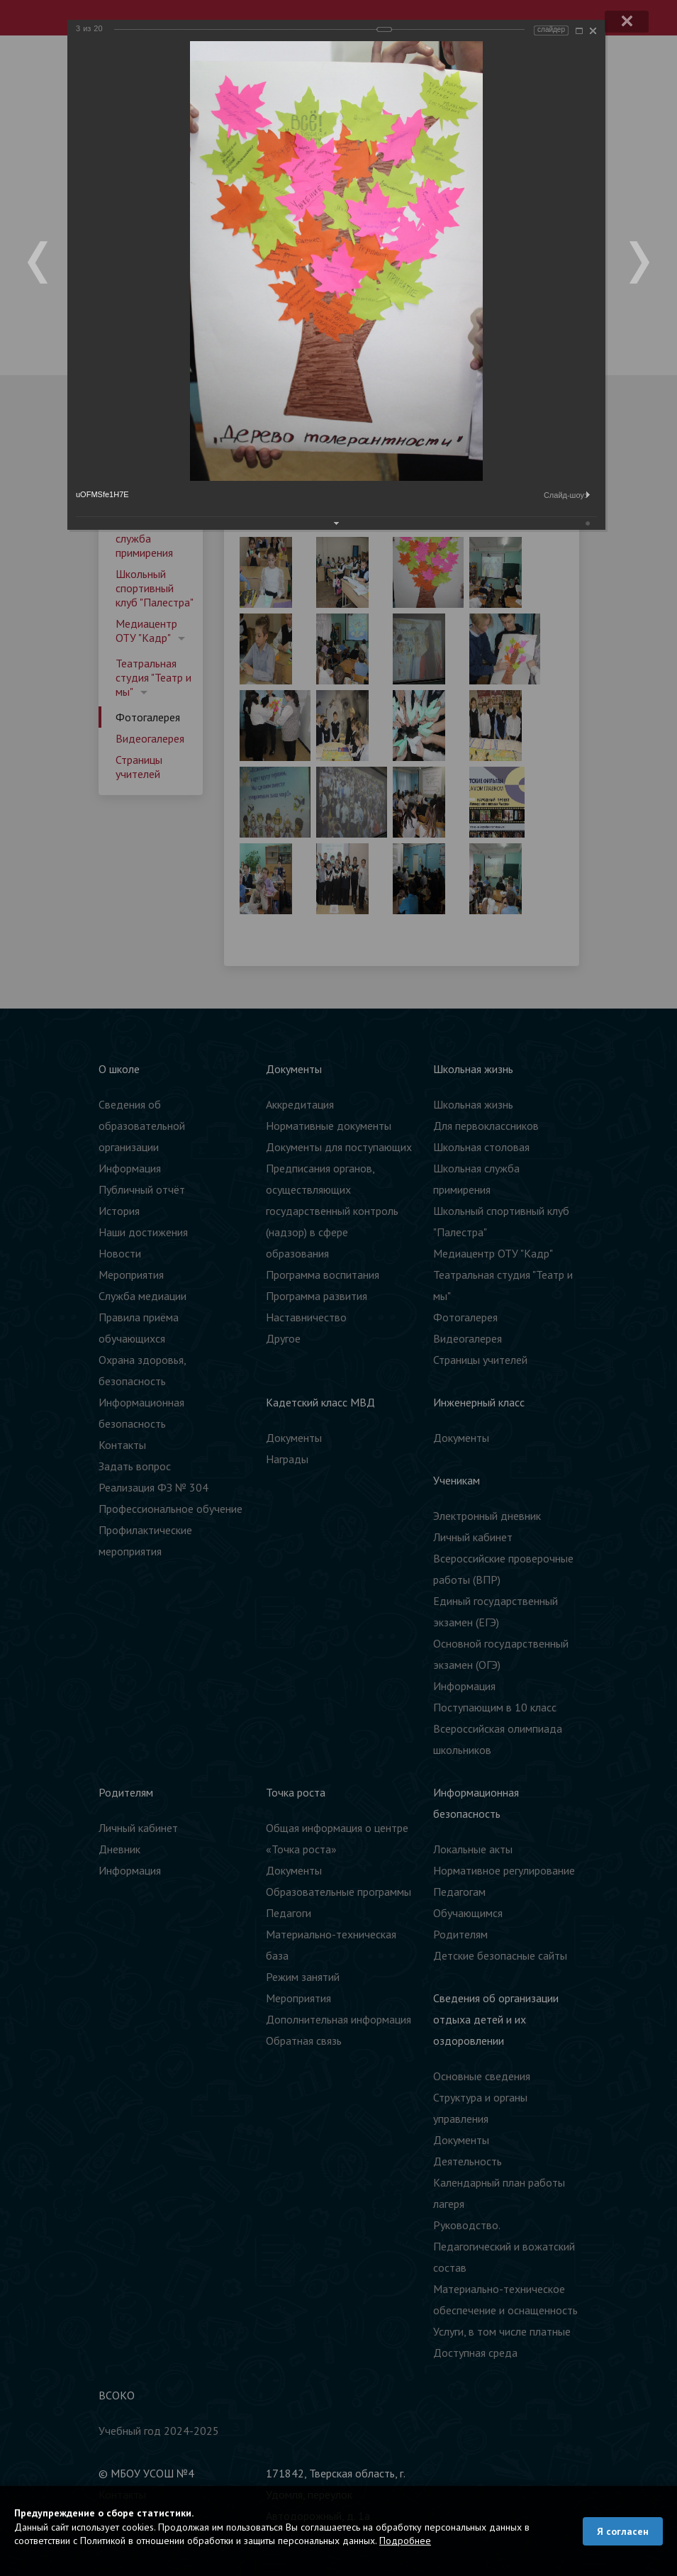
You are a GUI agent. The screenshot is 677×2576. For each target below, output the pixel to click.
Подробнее (405, 2540)
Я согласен (623, 2531)
